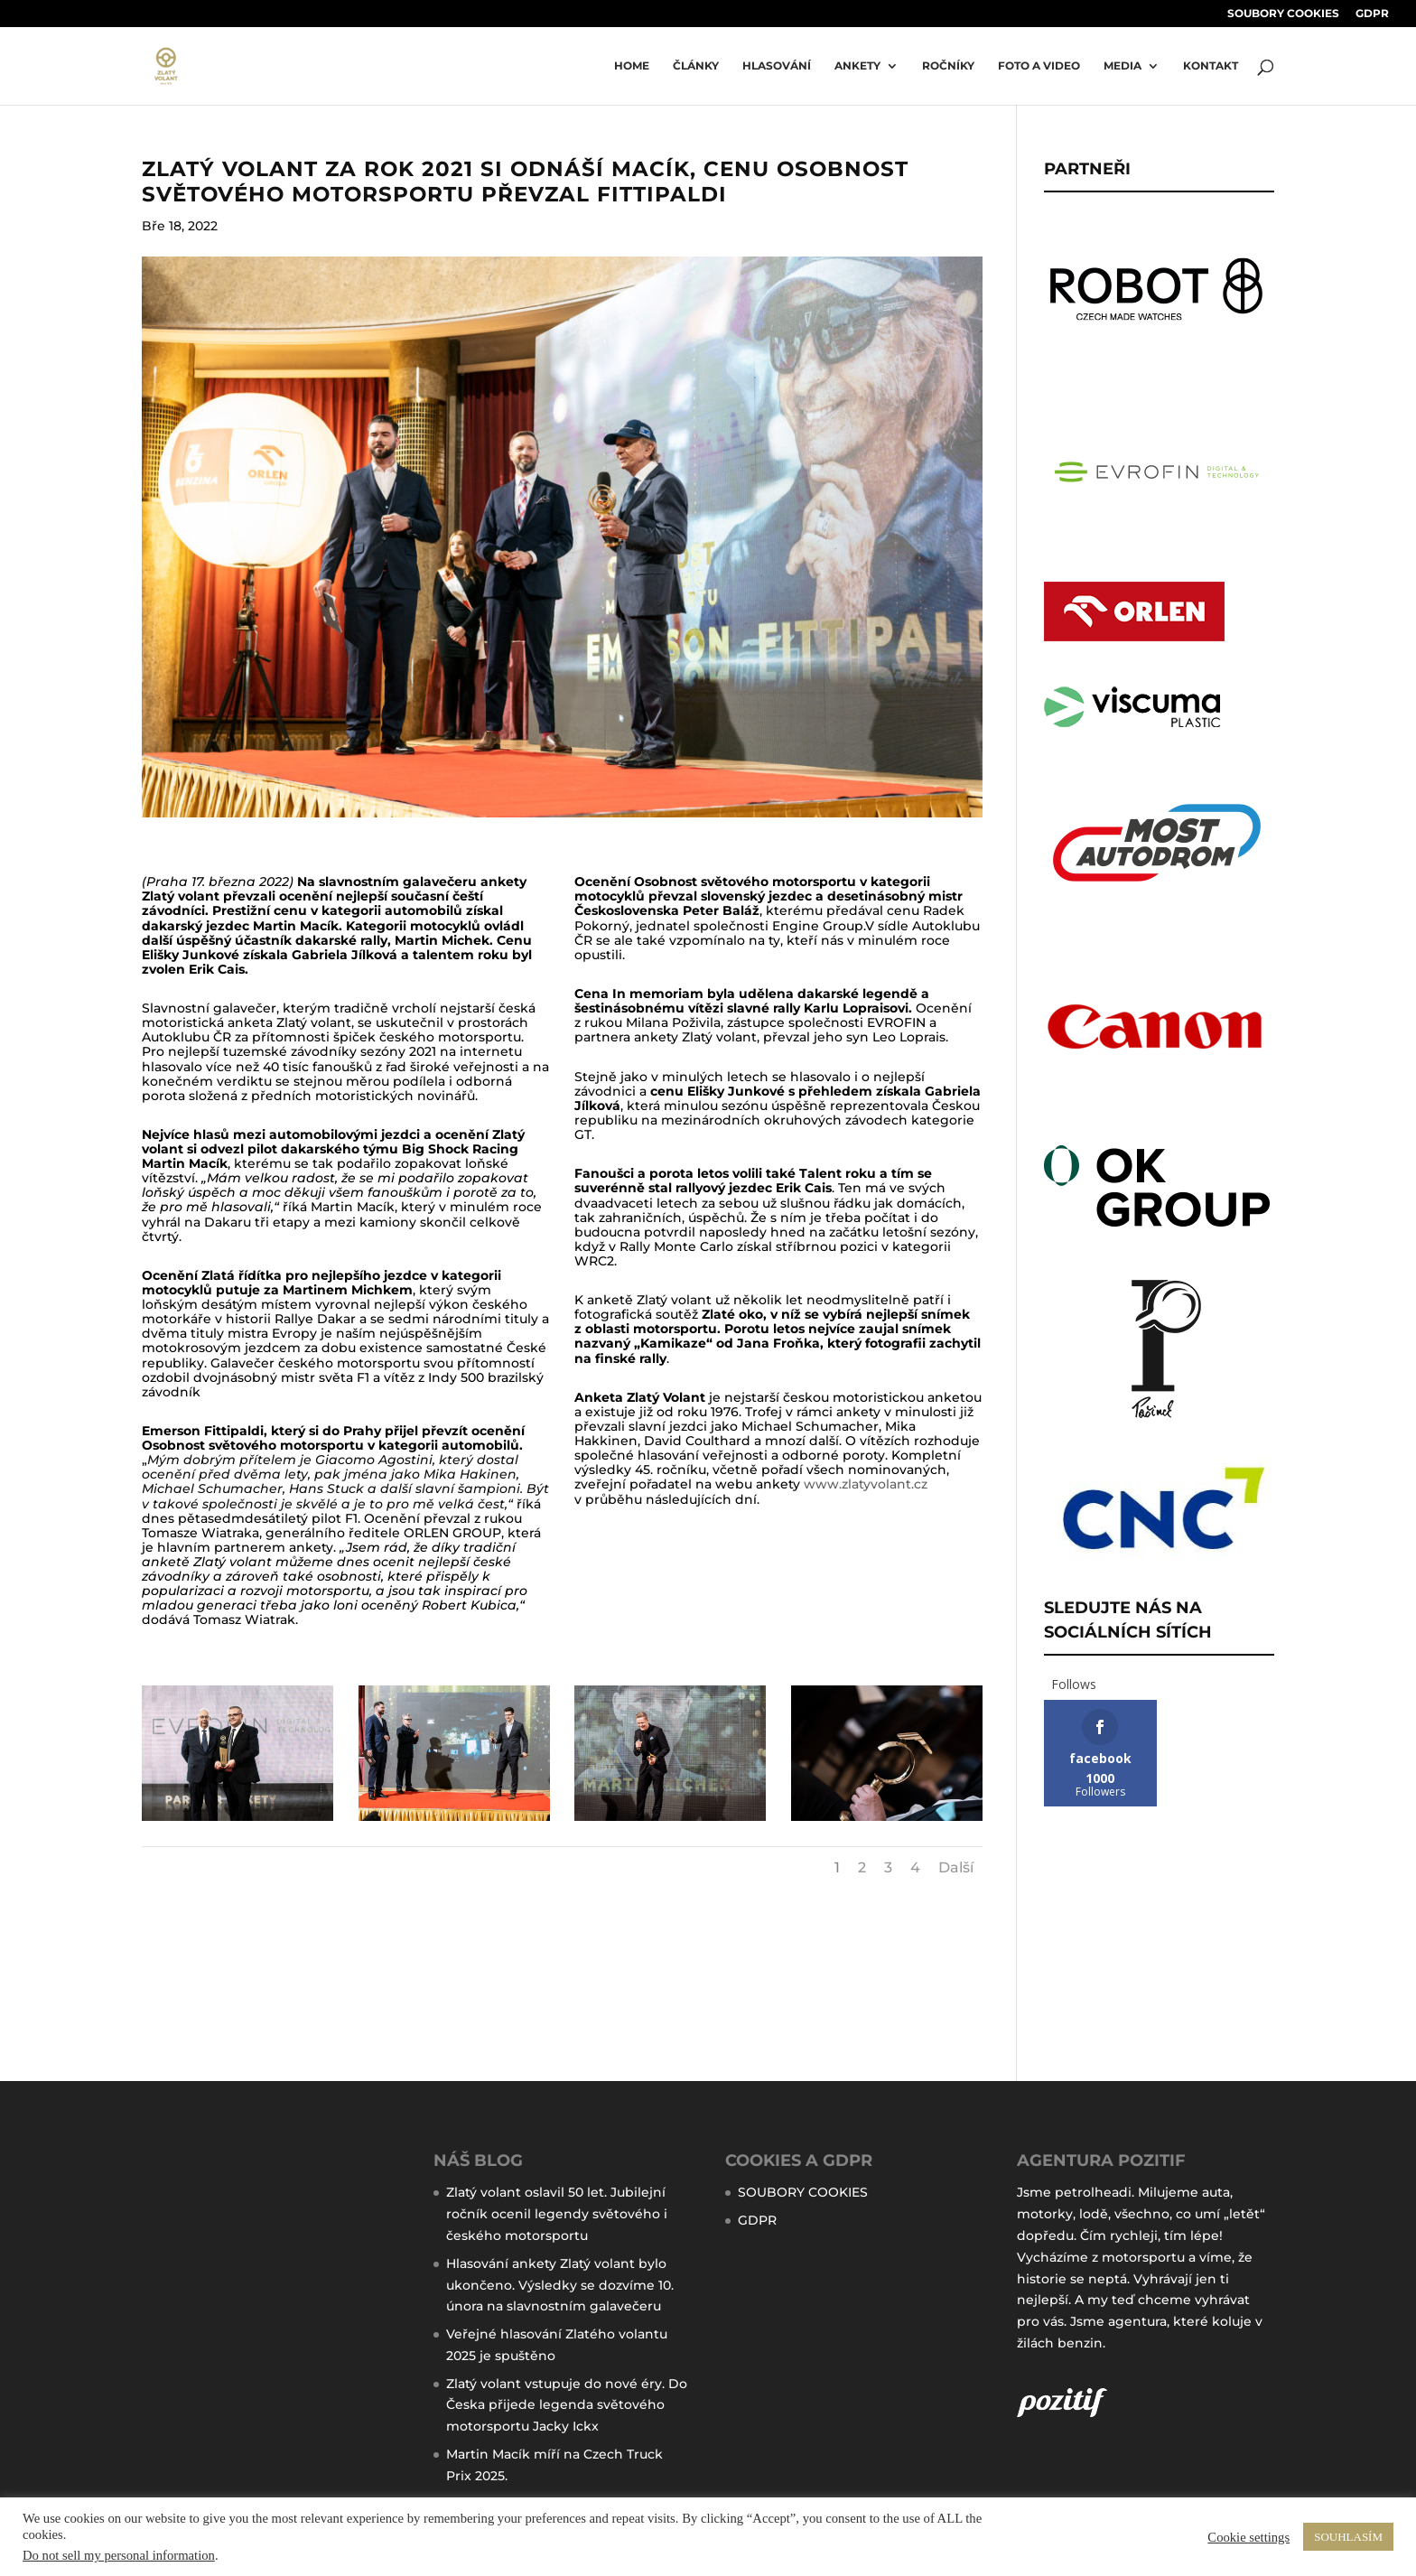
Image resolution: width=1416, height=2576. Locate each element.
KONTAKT (1210, 66)
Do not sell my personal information (119, 2555)
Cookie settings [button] (1248, 2537)
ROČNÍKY (948, 66)
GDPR (1372, 14)
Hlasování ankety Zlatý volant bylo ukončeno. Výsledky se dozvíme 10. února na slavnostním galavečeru (560, 2285)
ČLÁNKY (696, 66)
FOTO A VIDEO (1039, 66)
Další (956, 1867)
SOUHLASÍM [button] (1348, 2536)
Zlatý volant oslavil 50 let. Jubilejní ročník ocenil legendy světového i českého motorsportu (556, 2214)
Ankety (857, 66)
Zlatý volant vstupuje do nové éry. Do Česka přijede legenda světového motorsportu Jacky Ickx (566, 2405)
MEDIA (1122, 66)
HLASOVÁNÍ (776, 66)
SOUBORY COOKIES (1283, 14)
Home (631, 66)
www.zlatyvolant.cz (865, 1484)
